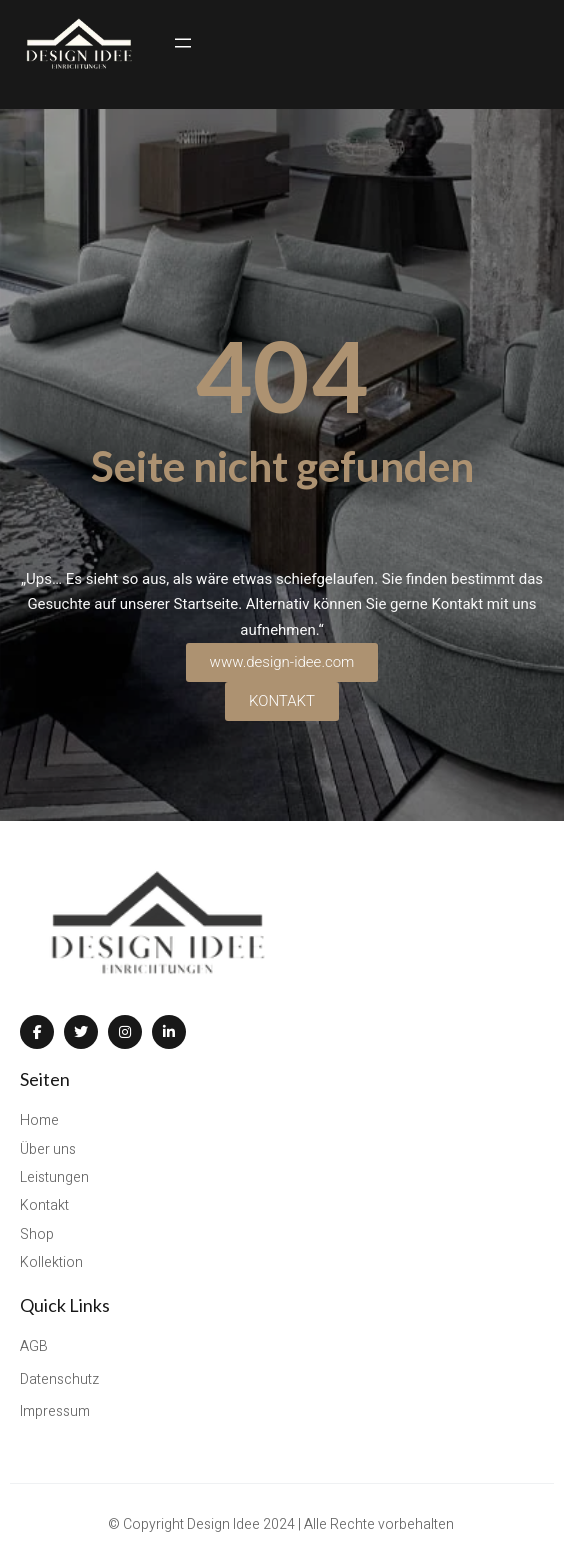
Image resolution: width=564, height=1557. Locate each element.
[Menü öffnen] (183, 43)
